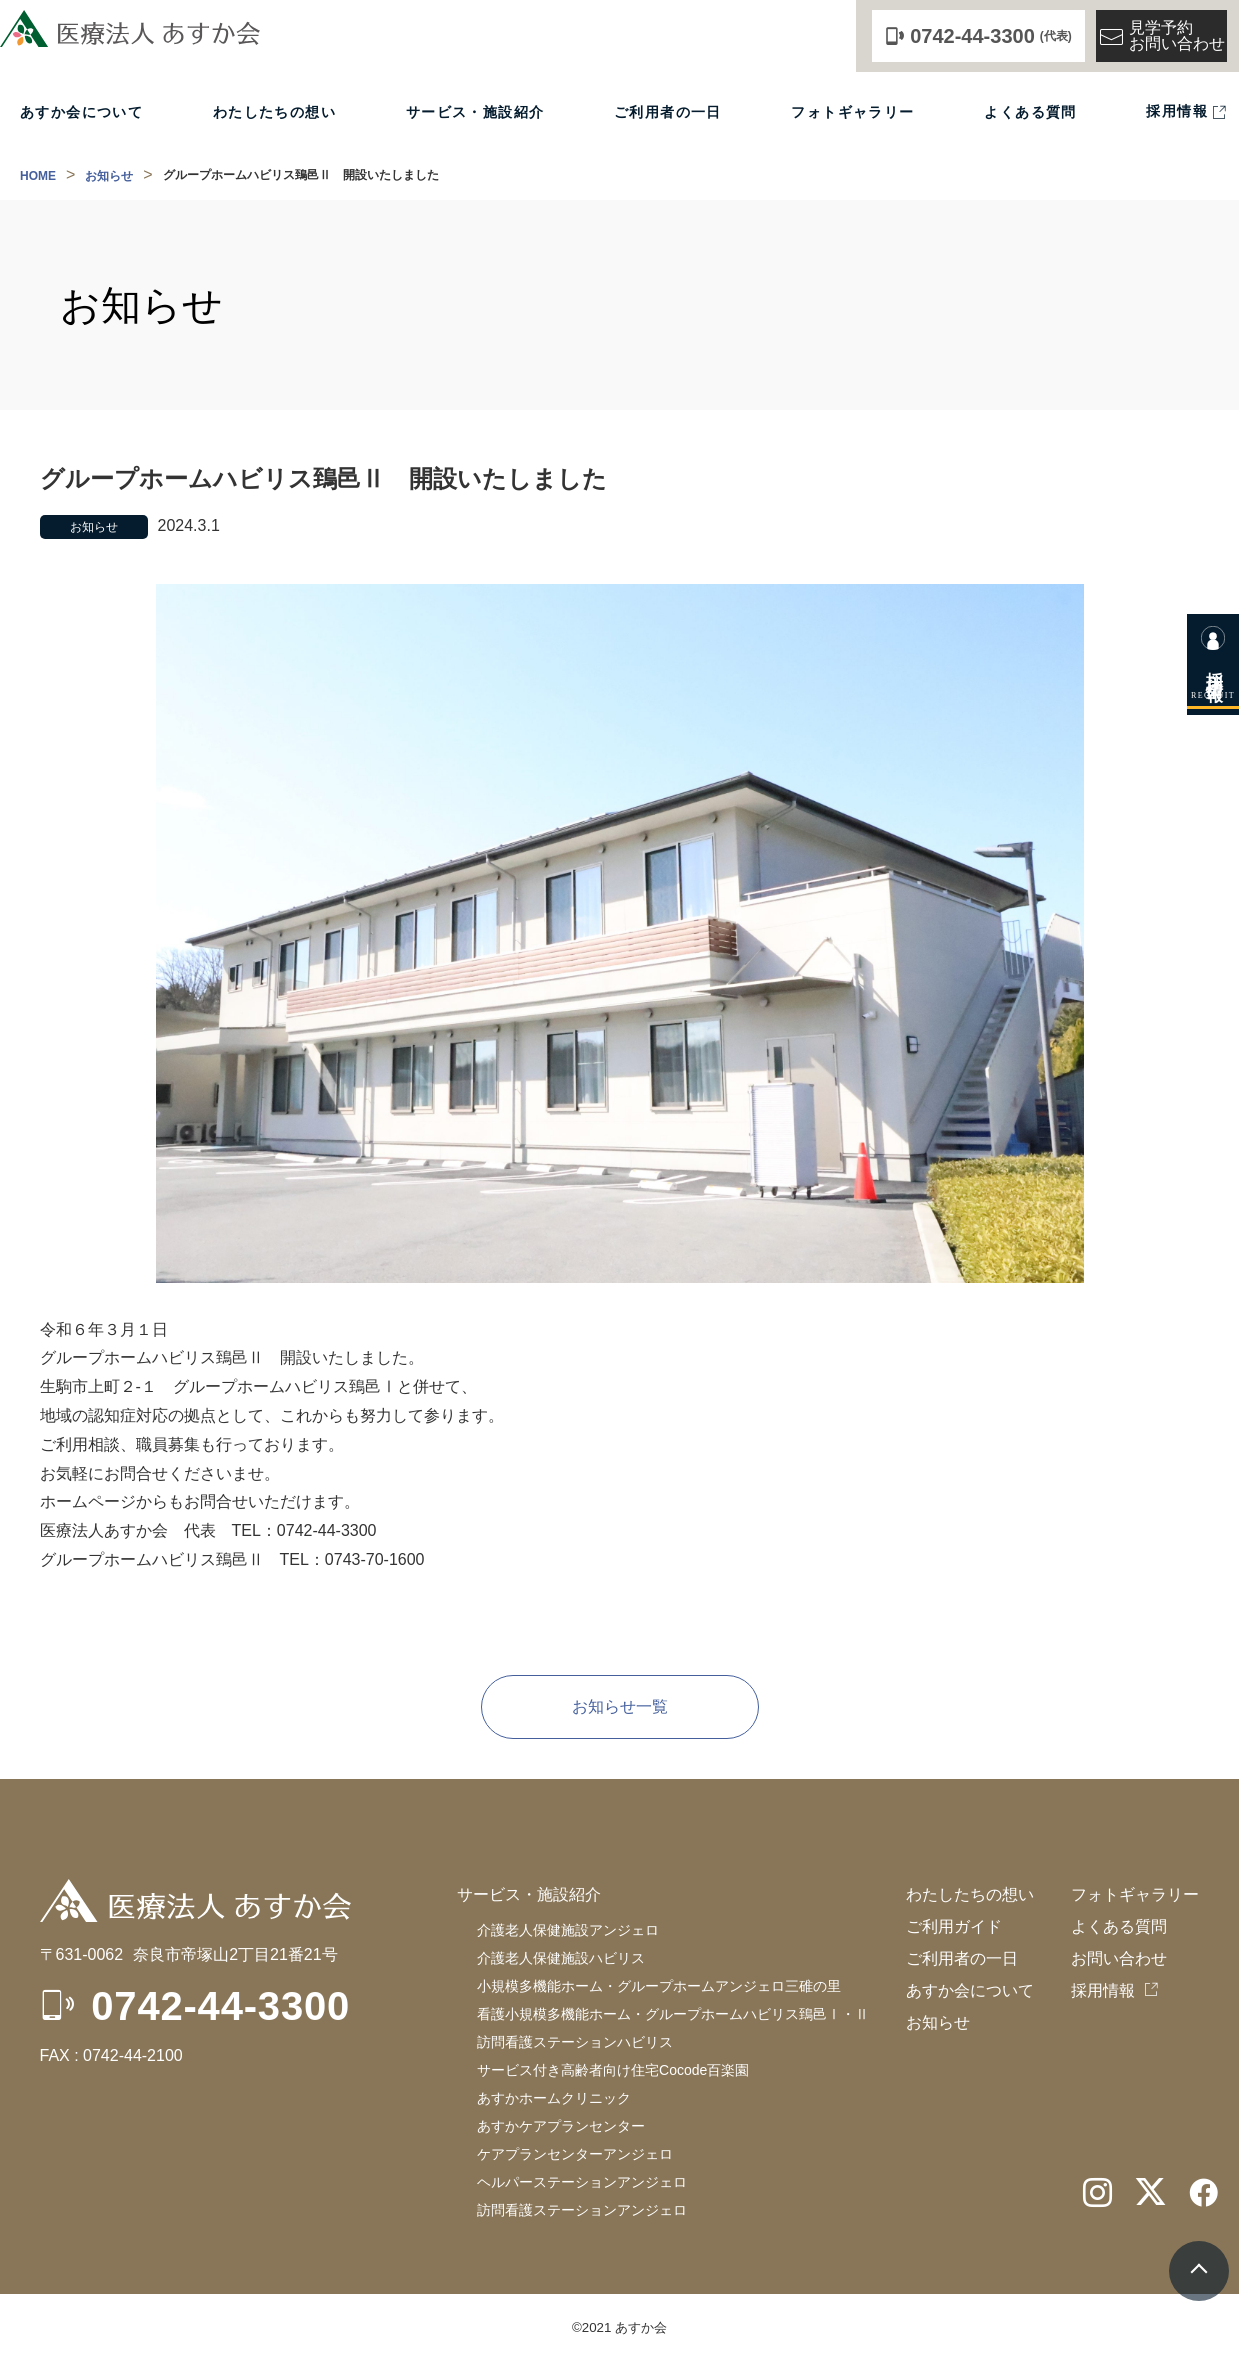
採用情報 (1177, 111)
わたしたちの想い (274, 112)
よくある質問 (1030, 112)
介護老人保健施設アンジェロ (568, 1930)
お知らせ (109, 176)
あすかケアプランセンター (561, 2126)
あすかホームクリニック (554, 2098)
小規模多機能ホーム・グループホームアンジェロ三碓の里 (659, 1986)
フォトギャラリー (852, 112)
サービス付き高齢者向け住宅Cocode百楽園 (613, 2070)
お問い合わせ (1119, 1958)
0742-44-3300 (220, 2006)
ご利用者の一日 (668, 112)
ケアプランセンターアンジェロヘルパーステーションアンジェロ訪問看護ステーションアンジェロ (582, 2182)
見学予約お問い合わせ (1161, 35)
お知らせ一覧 (620, 1706)
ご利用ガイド (954, 1926)
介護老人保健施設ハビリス (561, 1958)
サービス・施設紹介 (475, 112)
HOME (38, 176)
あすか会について (81, 112)
